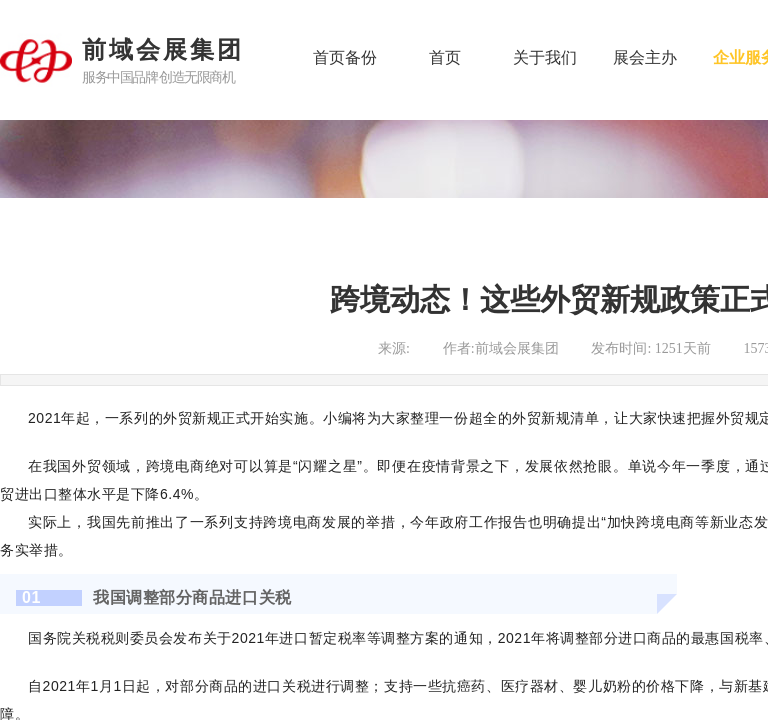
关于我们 (545, 57)
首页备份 (345, 57)
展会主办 (645, 57)
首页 (445, 57)
